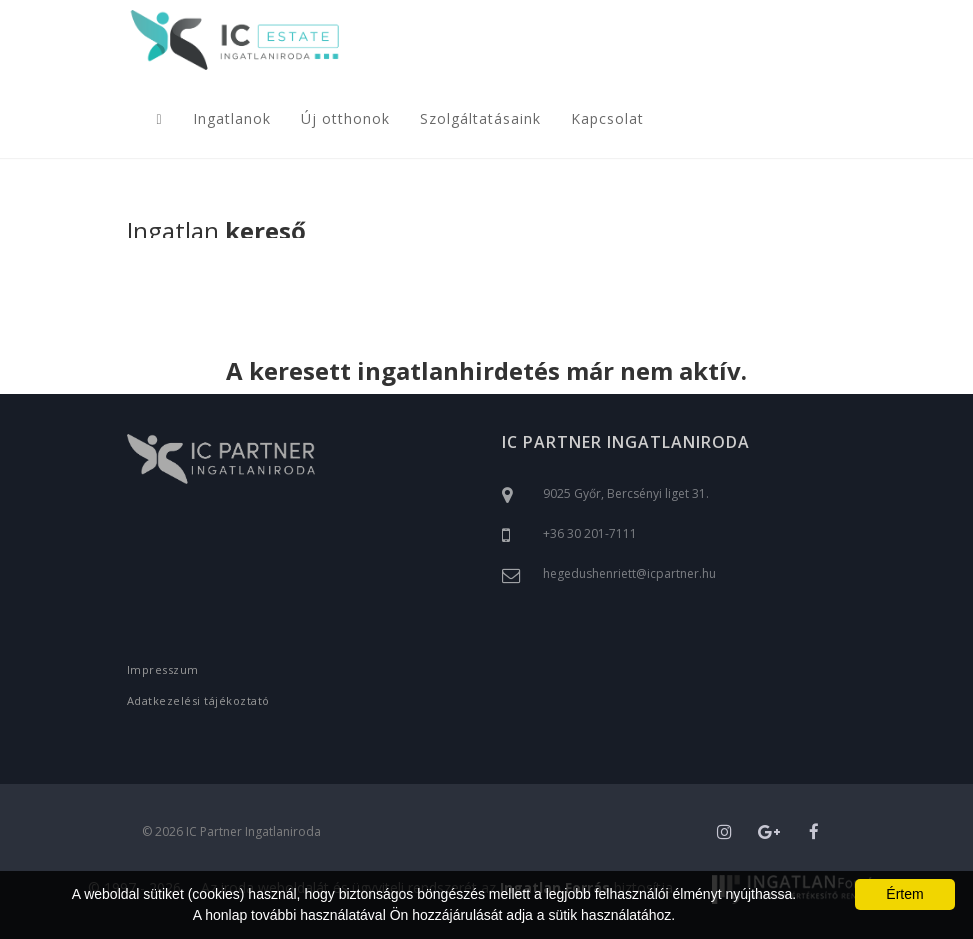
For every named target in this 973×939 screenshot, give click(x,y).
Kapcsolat (607, 118)
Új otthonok (345, 118)
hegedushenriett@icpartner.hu (629, 573)
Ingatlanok (232, 118)
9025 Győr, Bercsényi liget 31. (626, 493)
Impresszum (163, 669)
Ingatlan (216, 232)
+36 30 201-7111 (590, 533)
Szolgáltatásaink (480, 118)
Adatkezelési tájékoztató (198, 700)
